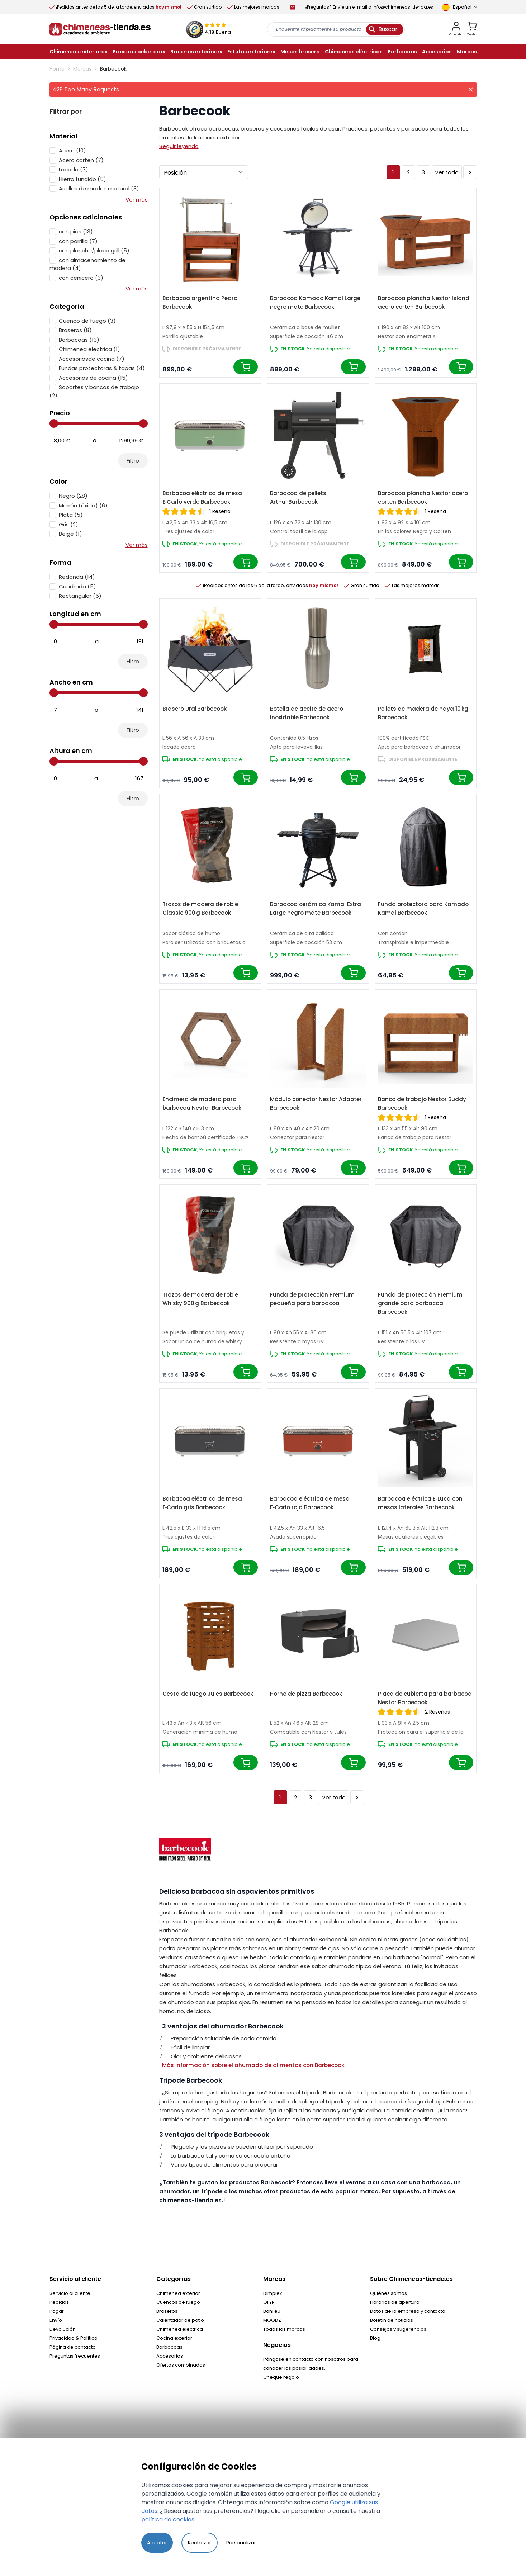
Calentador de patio (180, 2320)
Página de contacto (72, 2347)
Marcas (82, 68)
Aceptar (157, 2542)
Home (57, 68)
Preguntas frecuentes (74, 2356)
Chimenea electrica (179, 2329)
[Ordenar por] (203, 172)
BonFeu (271, 2311)
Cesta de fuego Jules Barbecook (207, 1693)
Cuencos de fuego (178, 2302)
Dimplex (272, 2293)
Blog (375, 2338)
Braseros (166, 2311)
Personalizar (241, 2542)
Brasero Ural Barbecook (194, 708)
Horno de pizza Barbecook (306, 1693)
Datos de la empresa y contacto (407, 2311)
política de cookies (167, 2519)
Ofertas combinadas (180, 2365)
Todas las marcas (284, 2329)
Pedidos (59, 2302)
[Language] (459, 7)
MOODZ (272, 2320)
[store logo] (100, 29)
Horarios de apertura (395, 2302)
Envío (55, 2320)
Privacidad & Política (73, 2338)
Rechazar (199, 2542)
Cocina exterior (174, 2338)
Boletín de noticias (391, 2320)
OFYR (269, 2302)
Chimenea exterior (178, 2293)
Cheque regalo (281, 2377)
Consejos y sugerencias (398, 2329)
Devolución (62, 2329)
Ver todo (447, 172)
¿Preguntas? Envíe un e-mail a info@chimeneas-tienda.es (369, 7)
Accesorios (169, 2356)
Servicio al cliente (69, 2293)
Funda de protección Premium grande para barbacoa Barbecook (420, 1303)
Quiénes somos (388, 2293)
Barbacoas (169, 2347)
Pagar (56, 2311)
